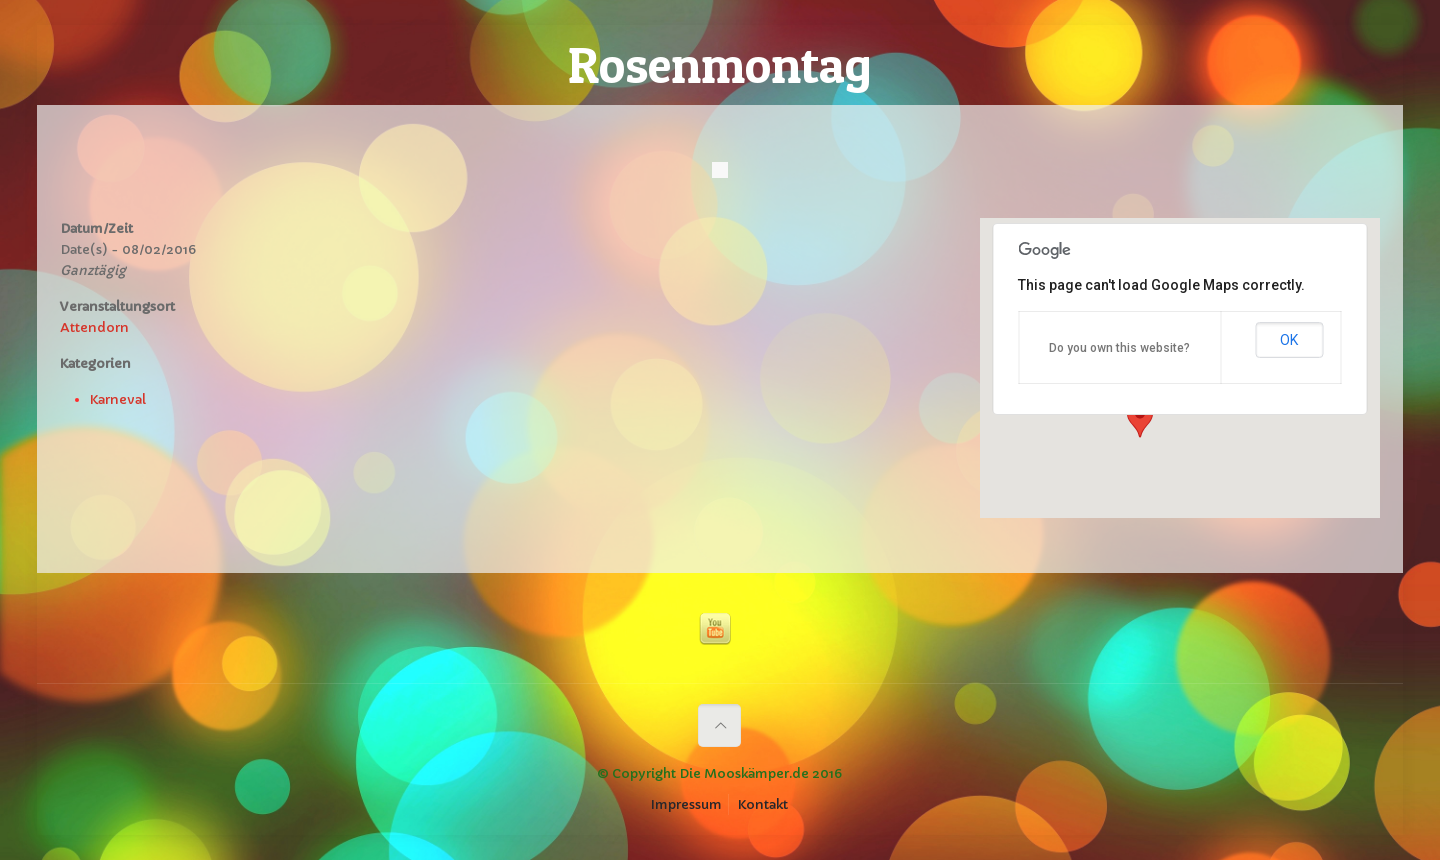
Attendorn (94, 327)
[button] (1140, 419)
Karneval (118, 399)
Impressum (686, 804)
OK (1289, 340)
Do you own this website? (1119, 348)
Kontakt (763, 804)
